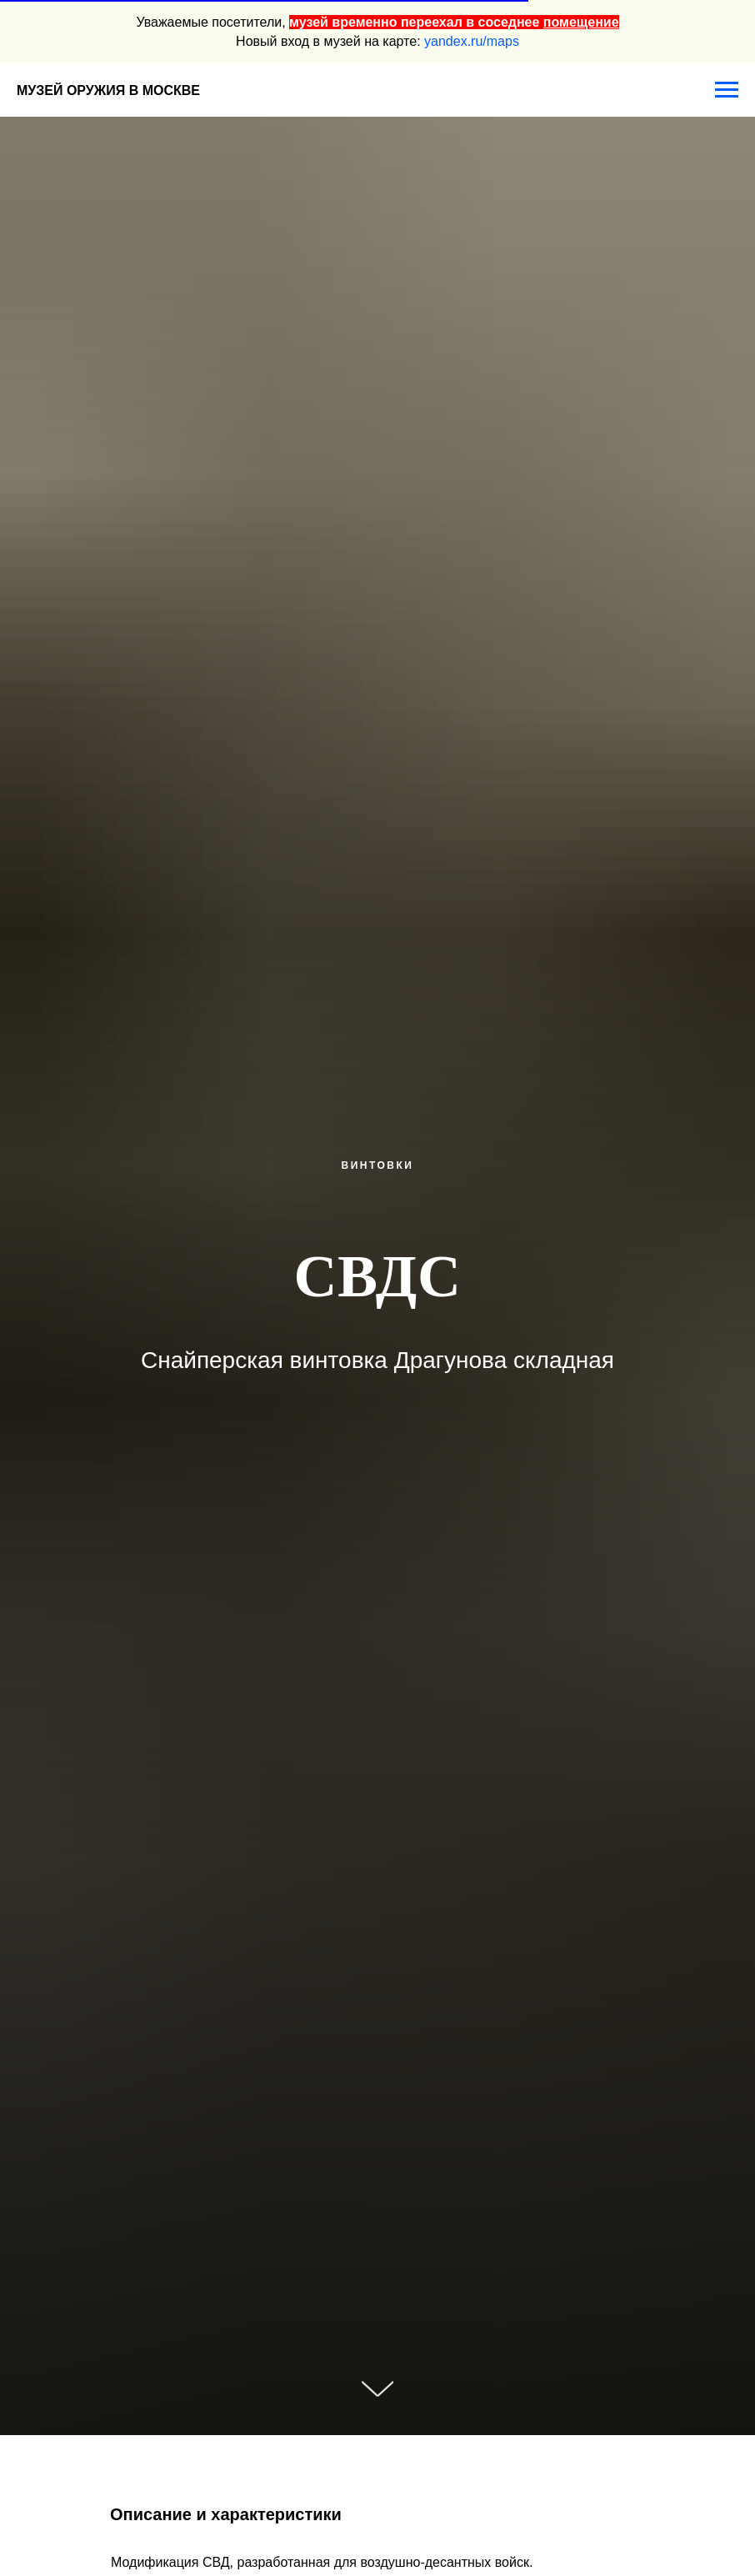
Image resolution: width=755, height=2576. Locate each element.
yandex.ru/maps (471, 41)
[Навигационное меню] (726, 90)
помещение (581, 22)
